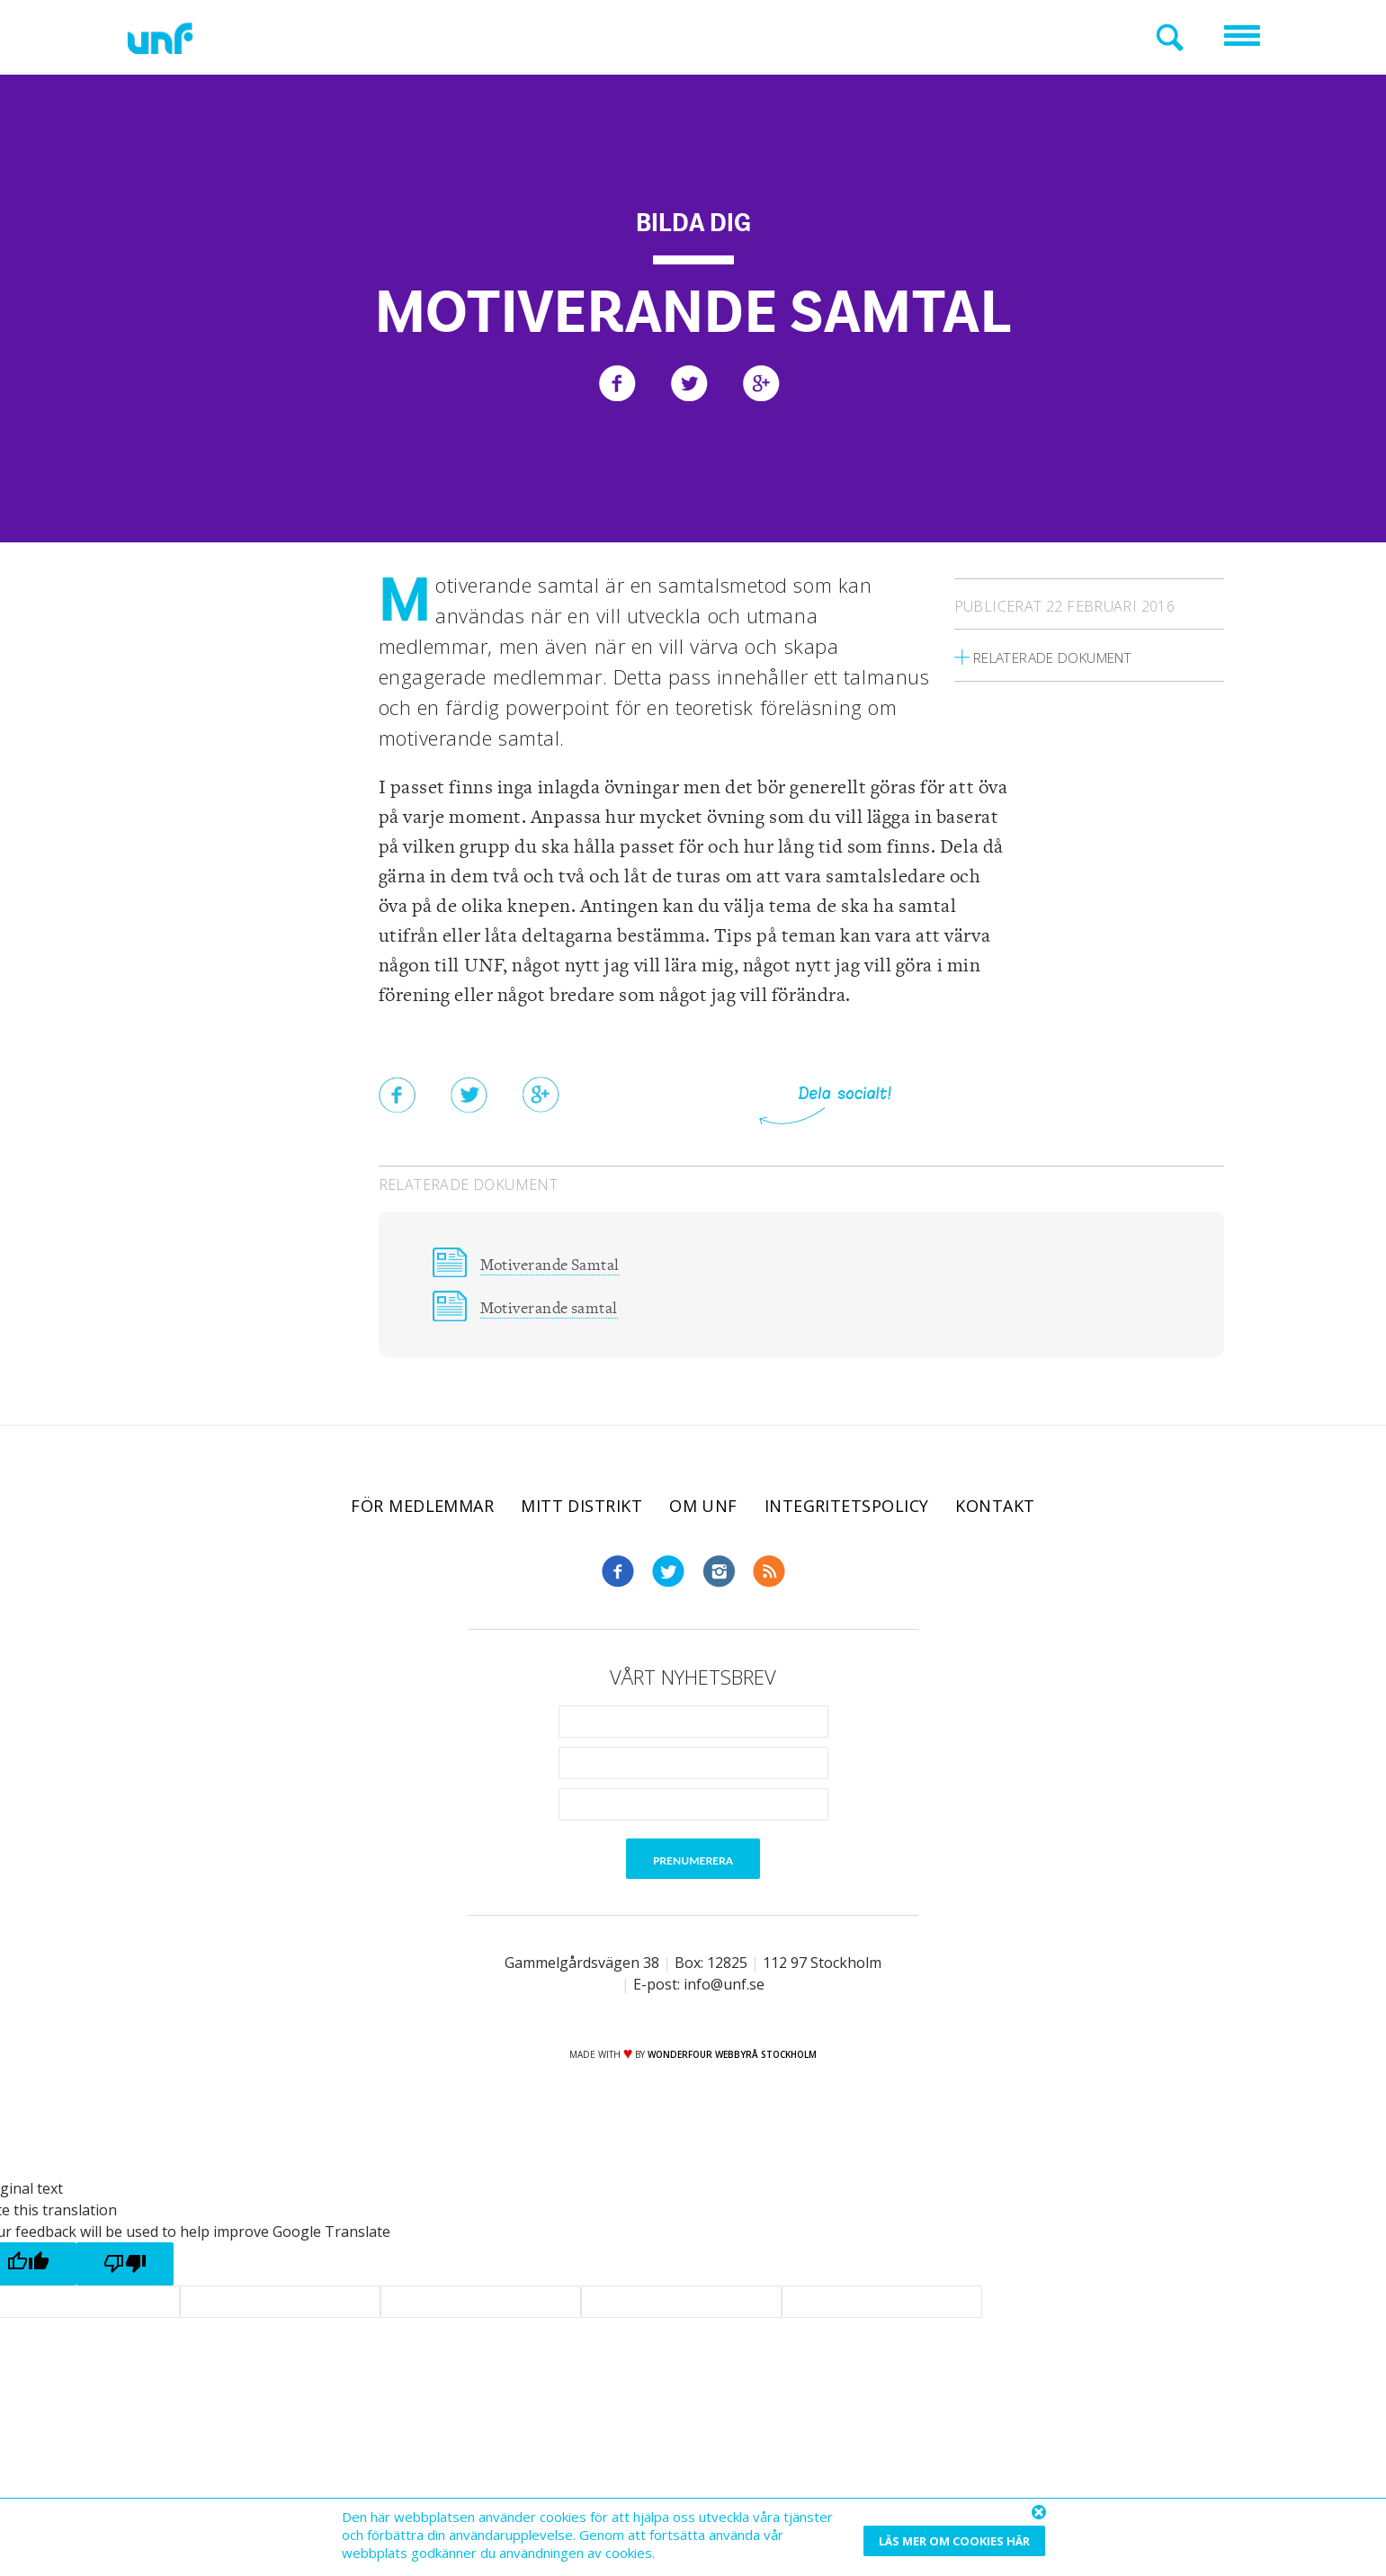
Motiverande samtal (556, 1311)
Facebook (618, 1576)
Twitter (668, 1576)
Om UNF (703, 1510)
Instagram (718, 1576)
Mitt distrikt (581, 1510)
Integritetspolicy (847, 1510)
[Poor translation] (125, 2268)
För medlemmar (422, 1510)
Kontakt (994, 1510)
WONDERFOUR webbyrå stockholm (732, 2059)
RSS (769, 1576)
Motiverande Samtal (557, 1265)
